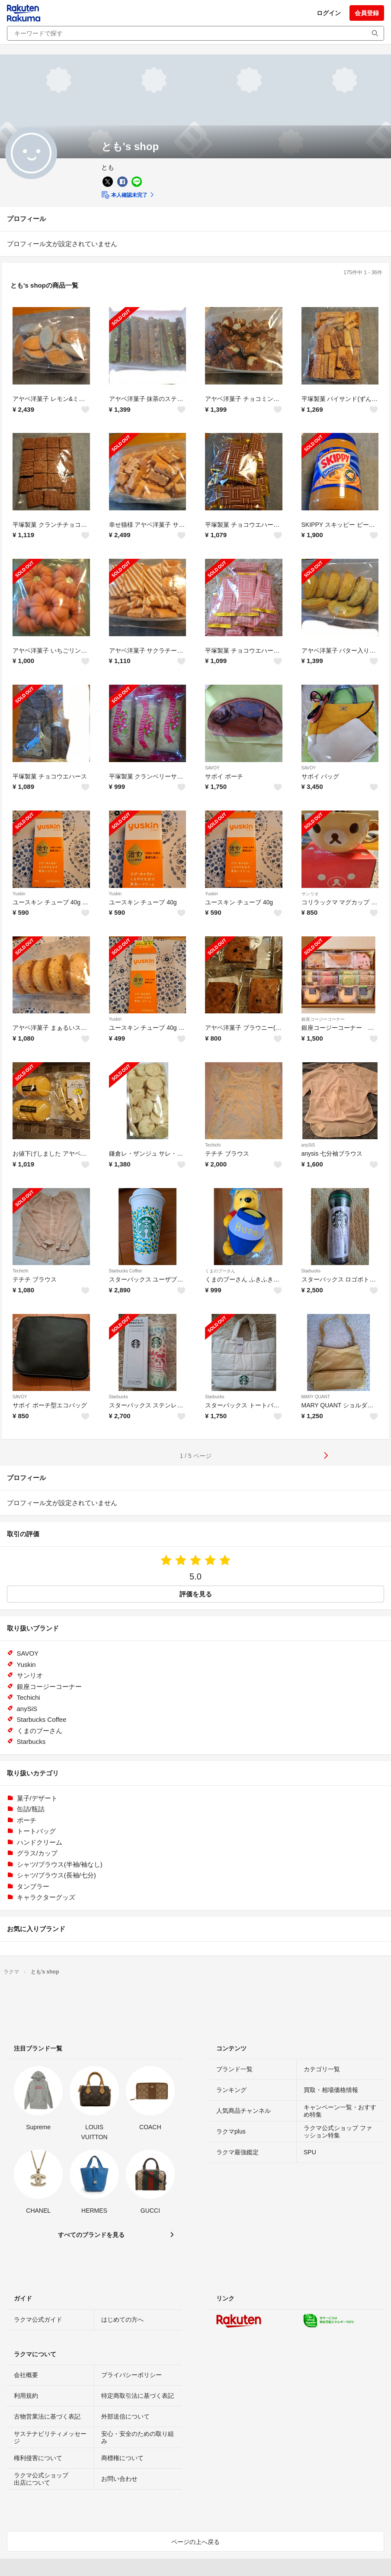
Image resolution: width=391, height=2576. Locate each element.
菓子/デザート (37, 1798)
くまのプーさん (220, 1271)
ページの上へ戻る (195, 2541)
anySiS (308, 1145)
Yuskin (19, 893)
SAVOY (212, 768)
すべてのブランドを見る (91, 2234)
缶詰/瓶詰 (31, 1809)
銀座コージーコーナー (323, 1019)
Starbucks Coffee (125, 1271)
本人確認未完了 (124, 195)
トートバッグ (36, 1831)
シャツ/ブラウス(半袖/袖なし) (60, 1864)
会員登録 (367, 13)
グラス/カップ (37, 1853)
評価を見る (195, 1594)
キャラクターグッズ (46, 1897)
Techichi (213, 1145)
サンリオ (310, 893)
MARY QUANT (315, 1396)
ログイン (329, 13)
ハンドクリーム (39, 1842)
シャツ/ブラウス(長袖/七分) (56, 1875)
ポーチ (26, 1820)
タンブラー (33, 1886)
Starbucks (310, 1271)
